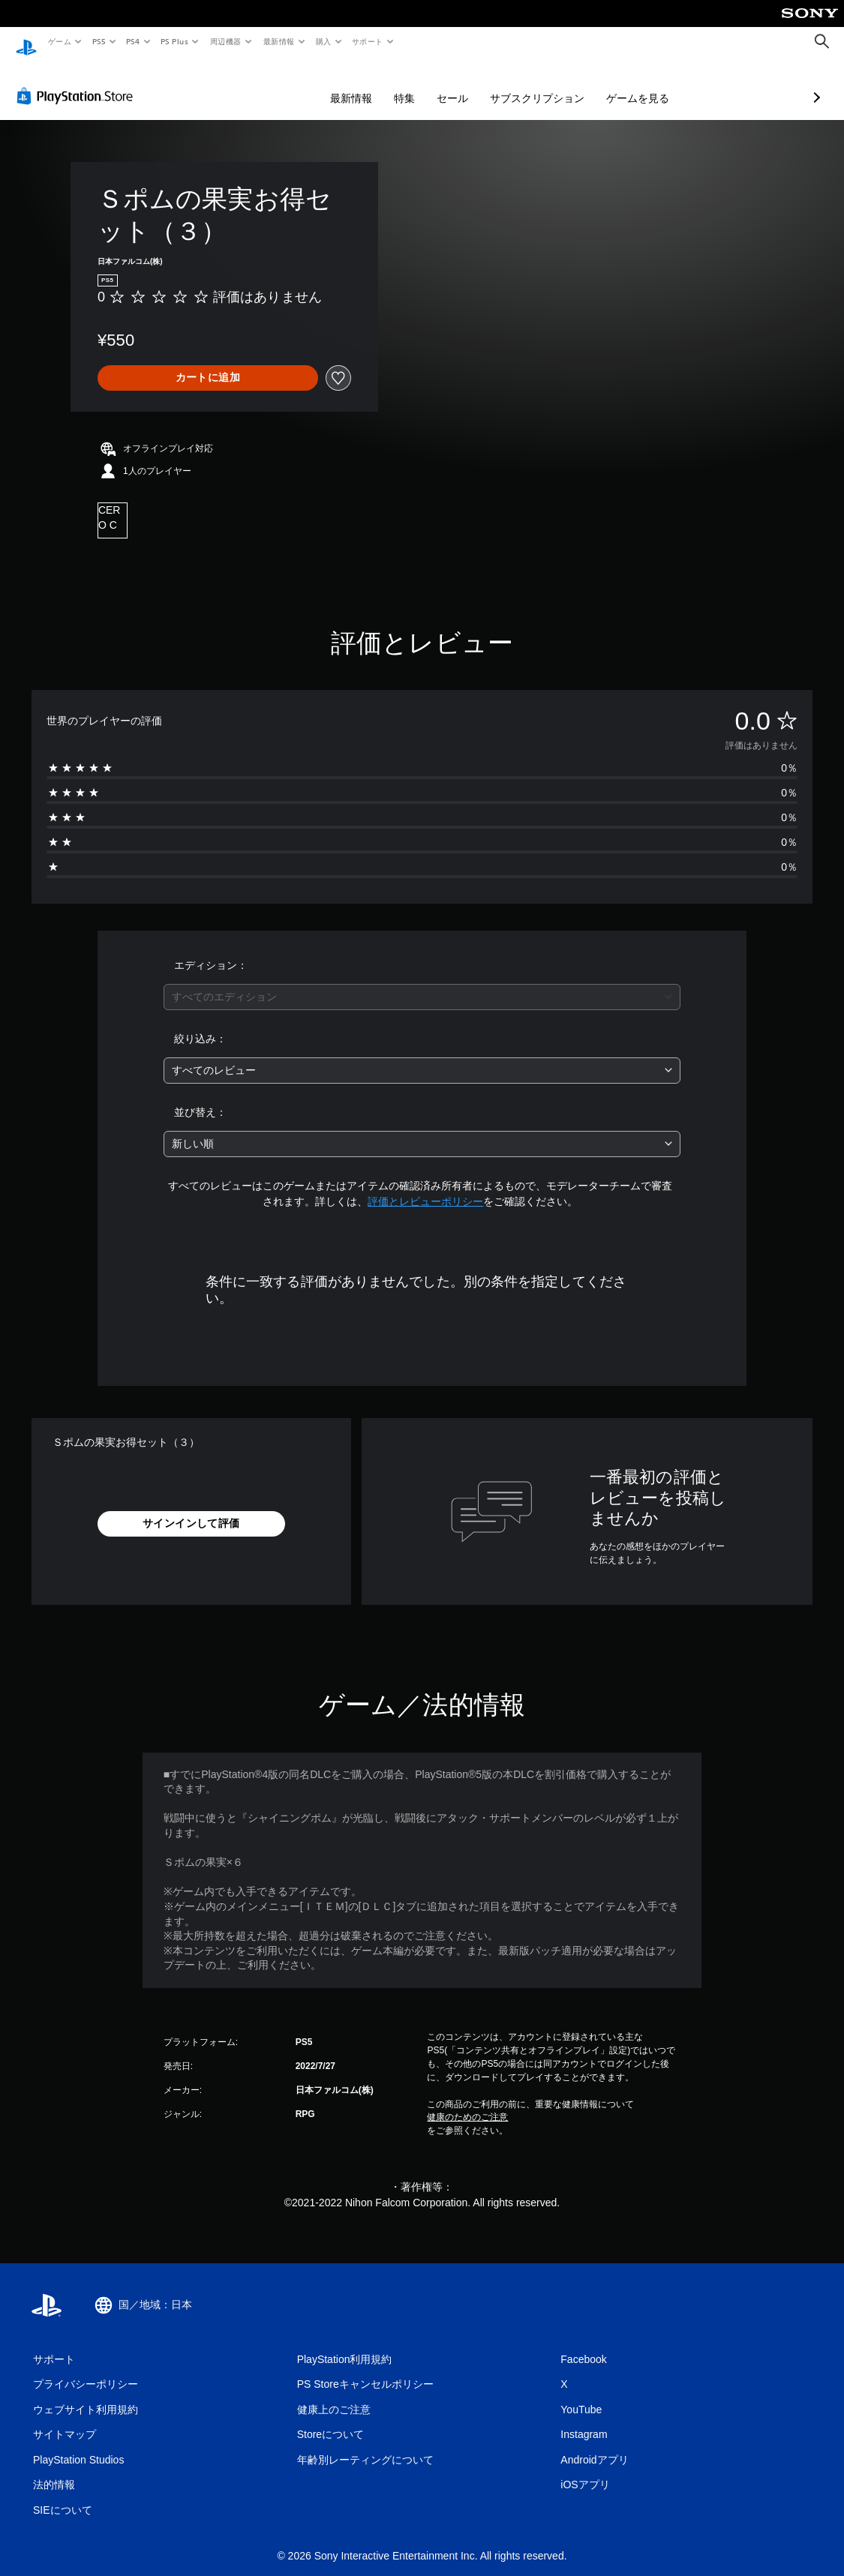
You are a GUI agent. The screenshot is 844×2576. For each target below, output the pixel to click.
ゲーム (59, 41)
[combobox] (422, 983)
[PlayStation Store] (78, 82)
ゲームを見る (558, 84)
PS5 (99, 41)
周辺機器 (226, 41)
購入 (324, 41)
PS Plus (175, 41)
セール (373, 84)
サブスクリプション (457, 84)
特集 (324, 84)
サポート (367, 41)
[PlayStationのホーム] (26, 42)
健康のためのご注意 (467, 2103)
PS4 (133, 41)
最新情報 (278, 41)
